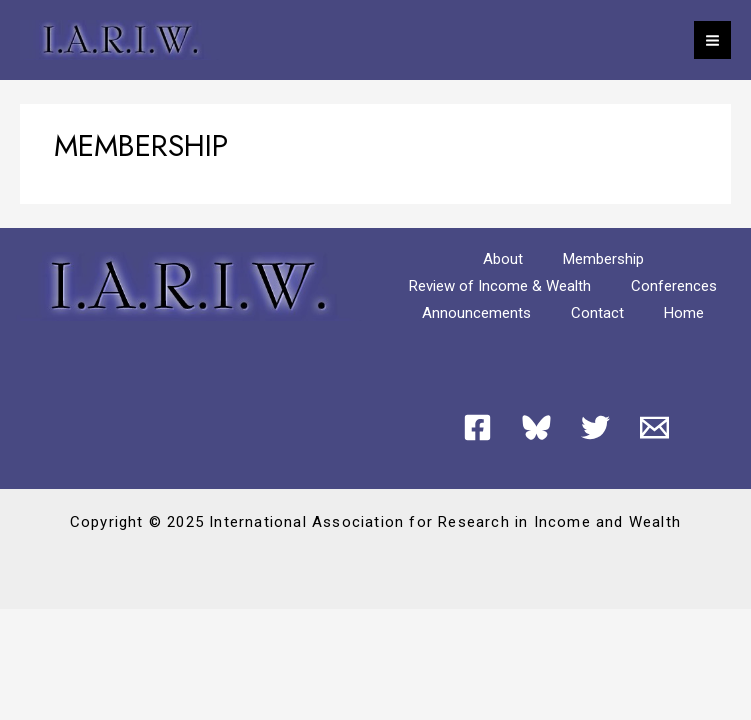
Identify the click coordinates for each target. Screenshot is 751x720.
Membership (603, 259)
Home (684, 313)
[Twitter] (595, 427)
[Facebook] (477, 427)
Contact (597, 313)
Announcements (476, 313)
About (503, 259)
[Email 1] (654, 427)
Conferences (674, 286)
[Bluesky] (536, 427)
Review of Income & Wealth (500, 286)
